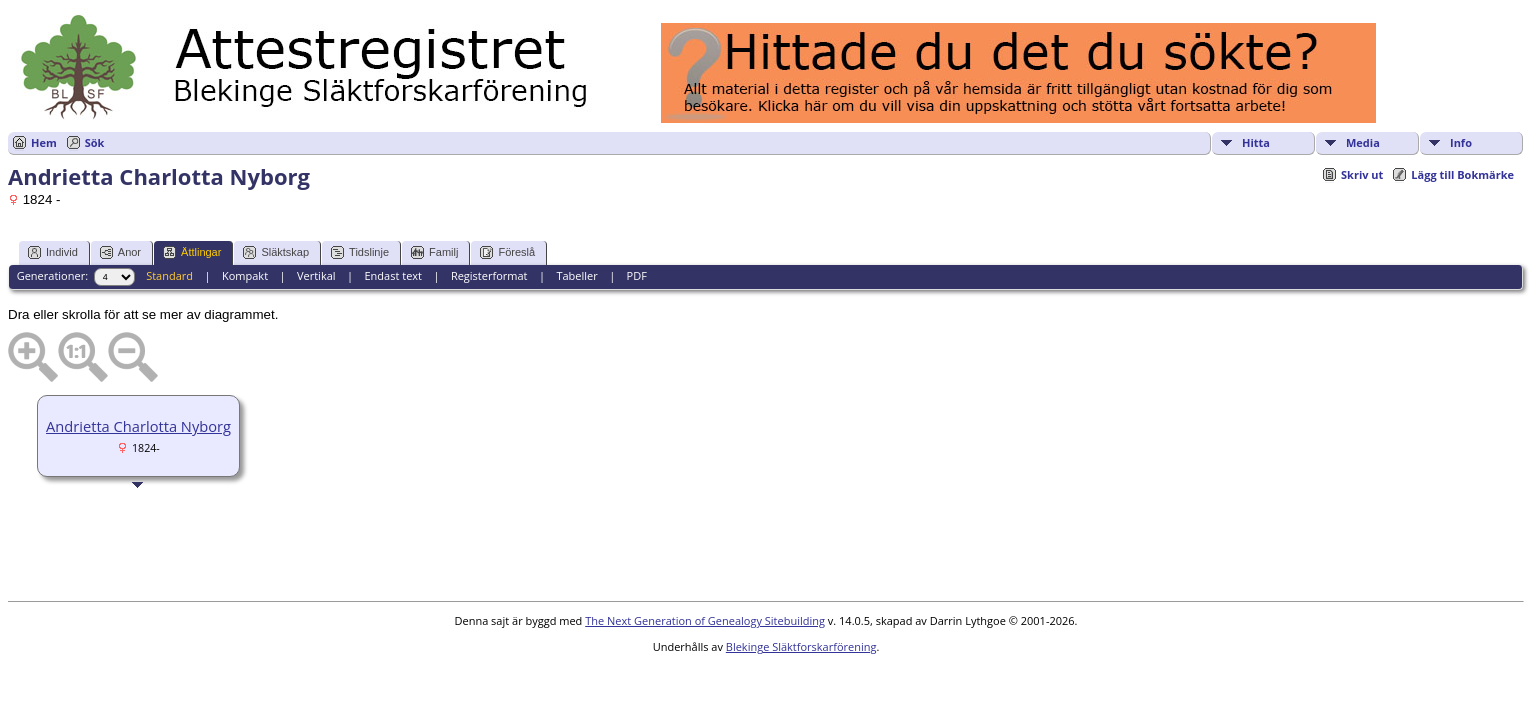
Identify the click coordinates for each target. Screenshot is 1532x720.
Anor (120, 252)
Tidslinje (360, 252)
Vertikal (316, 275)
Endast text (393, 275)
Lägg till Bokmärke (1462, 174)
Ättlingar (192, 252)
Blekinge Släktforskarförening (801, 646)
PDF (637, 275)
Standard (169, 275)
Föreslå (507, 252)
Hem (44, 142)
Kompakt (245, 275)
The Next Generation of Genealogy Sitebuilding (705, 620)
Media (1363, 142)
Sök (95, 142)
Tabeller (576, 275)
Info (1461, 142)
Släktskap (276, 252)
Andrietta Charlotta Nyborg (138, 426)
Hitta (1256, 142)
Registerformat (489, 275)
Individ (53, 252)
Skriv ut (1362, 174)
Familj (434, 252)
